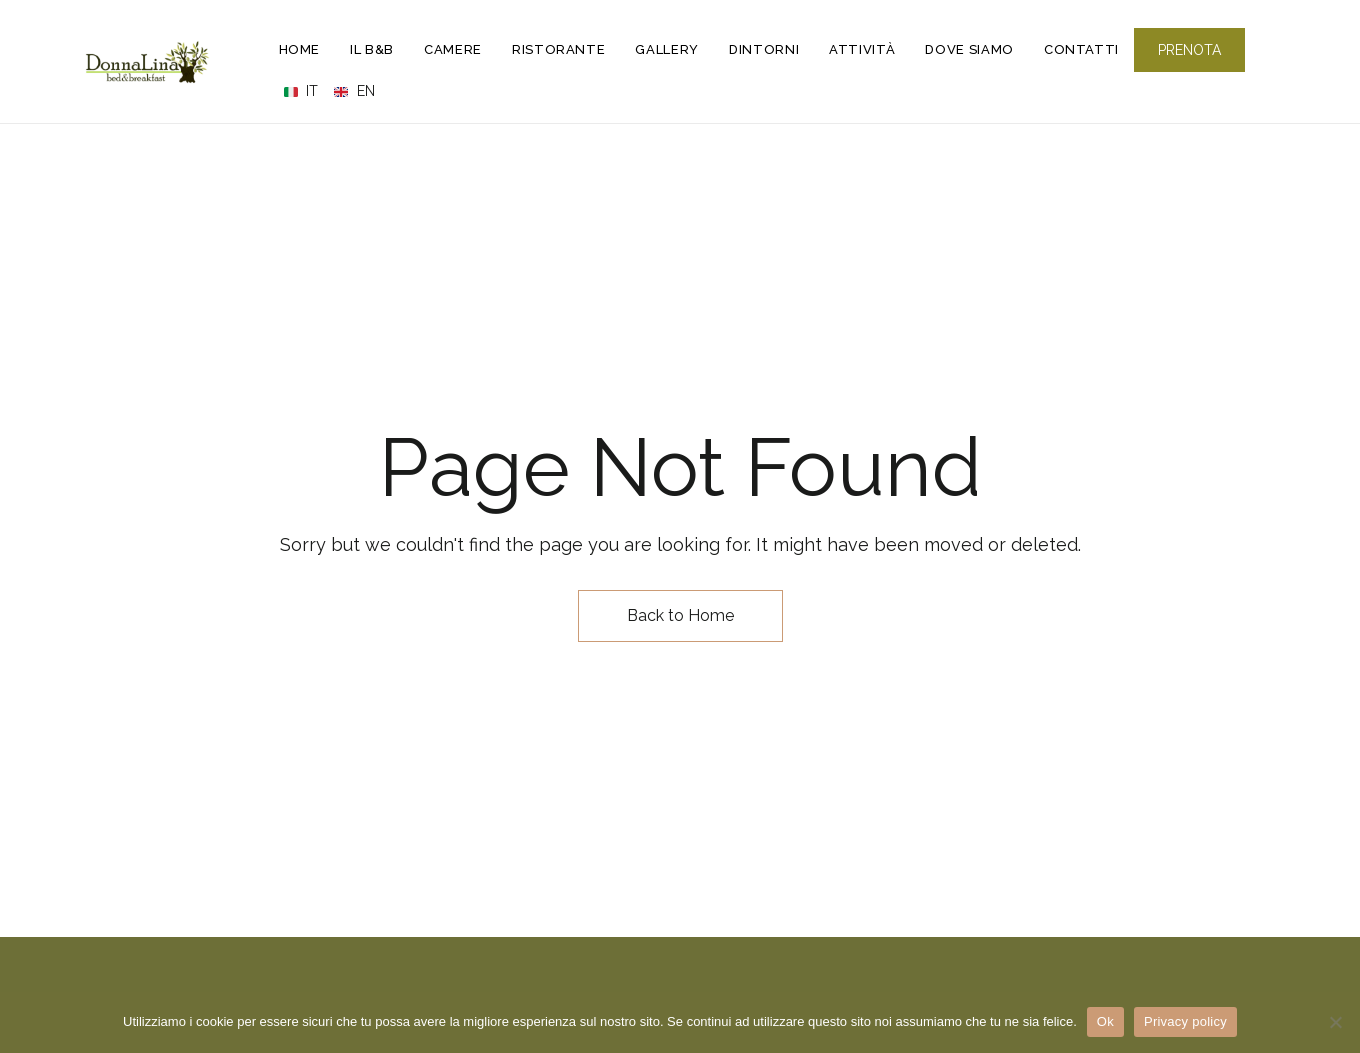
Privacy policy (1185, 1021)
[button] (1189, 50)
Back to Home (680, 615)
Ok (1105, 1021)
